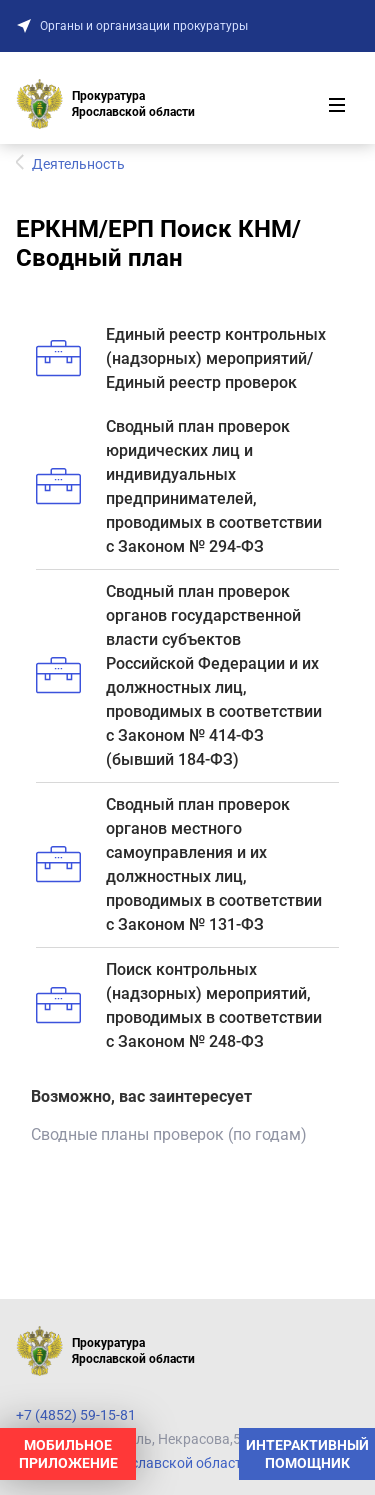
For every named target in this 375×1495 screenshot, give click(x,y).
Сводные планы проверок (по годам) (169, 1134)
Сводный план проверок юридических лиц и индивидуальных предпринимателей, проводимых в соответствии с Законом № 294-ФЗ (179, 486)
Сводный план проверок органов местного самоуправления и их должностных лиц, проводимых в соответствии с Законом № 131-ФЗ (179, 864)
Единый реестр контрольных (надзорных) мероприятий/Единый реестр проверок (181, 358)
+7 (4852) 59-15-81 (76, 1415)
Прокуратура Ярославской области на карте (162, 1463)
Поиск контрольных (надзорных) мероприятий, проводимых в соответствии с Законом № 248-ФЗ (179, 1005)
